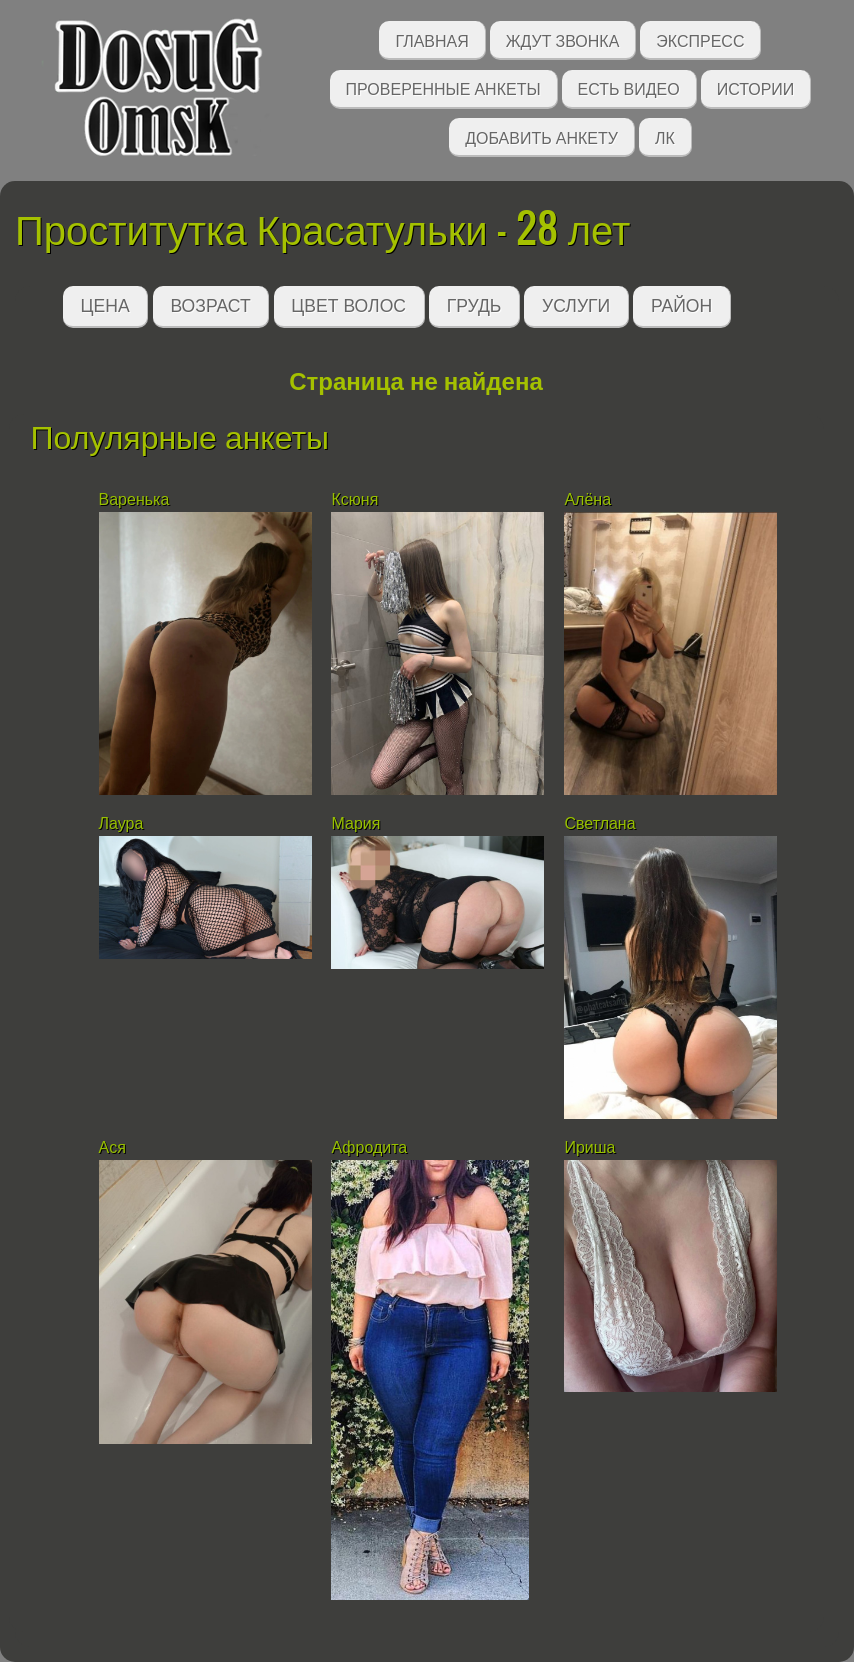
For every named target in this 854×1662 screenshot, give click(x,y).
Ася (112, 1147)
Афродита (369, 1147)
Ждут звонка (563, 39)
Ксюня (354, 499)
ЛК (665, 136)
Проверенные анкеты (443, 87)
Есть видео (629, 87)
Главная (431, 39)
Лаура (121, 823)
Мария (355, 823)
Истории (756, 87)
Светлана (599, 823)
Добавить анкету (541, 136)
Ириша (589, 1147)
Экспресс (700, 39)
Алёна (587, 499)
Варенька (134, 499)
